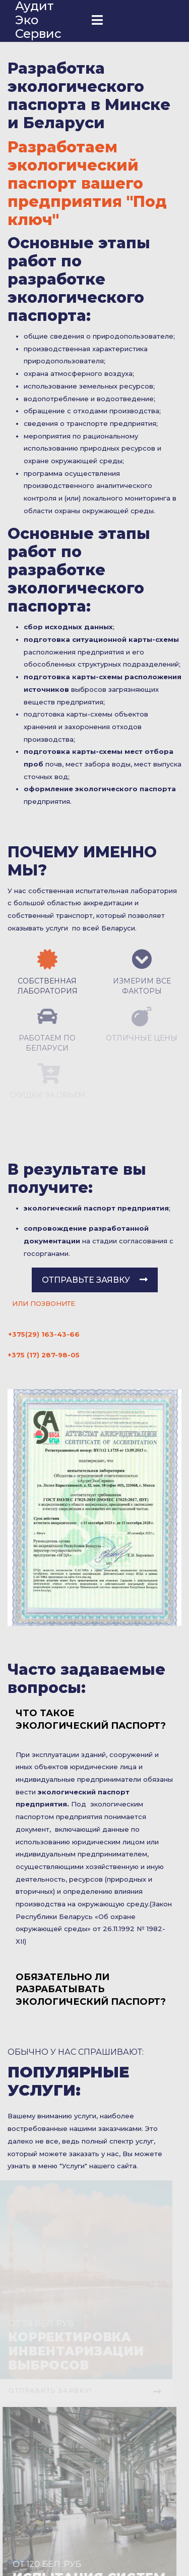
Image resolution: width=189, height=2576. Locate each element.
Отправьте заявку (95, 1280)
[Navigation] (97, 21)
